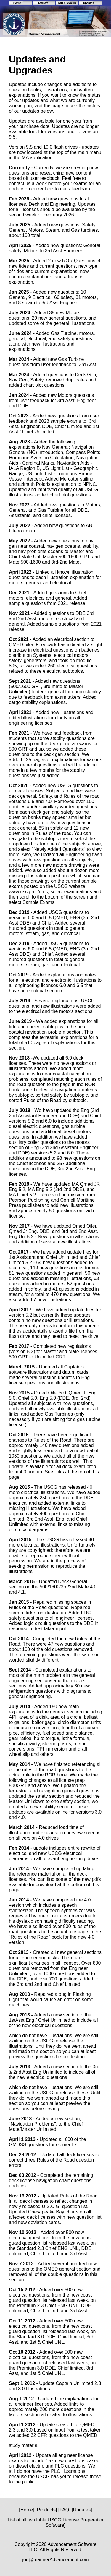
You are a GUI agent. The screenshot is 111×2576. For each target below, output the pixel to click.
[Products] (46, 2509)
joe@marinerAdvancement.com (55, 2559)
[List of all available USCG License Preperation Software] (55, 2522)
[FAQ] (64, 2509)
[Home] (26, 2509)
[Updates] (82, 2509)
